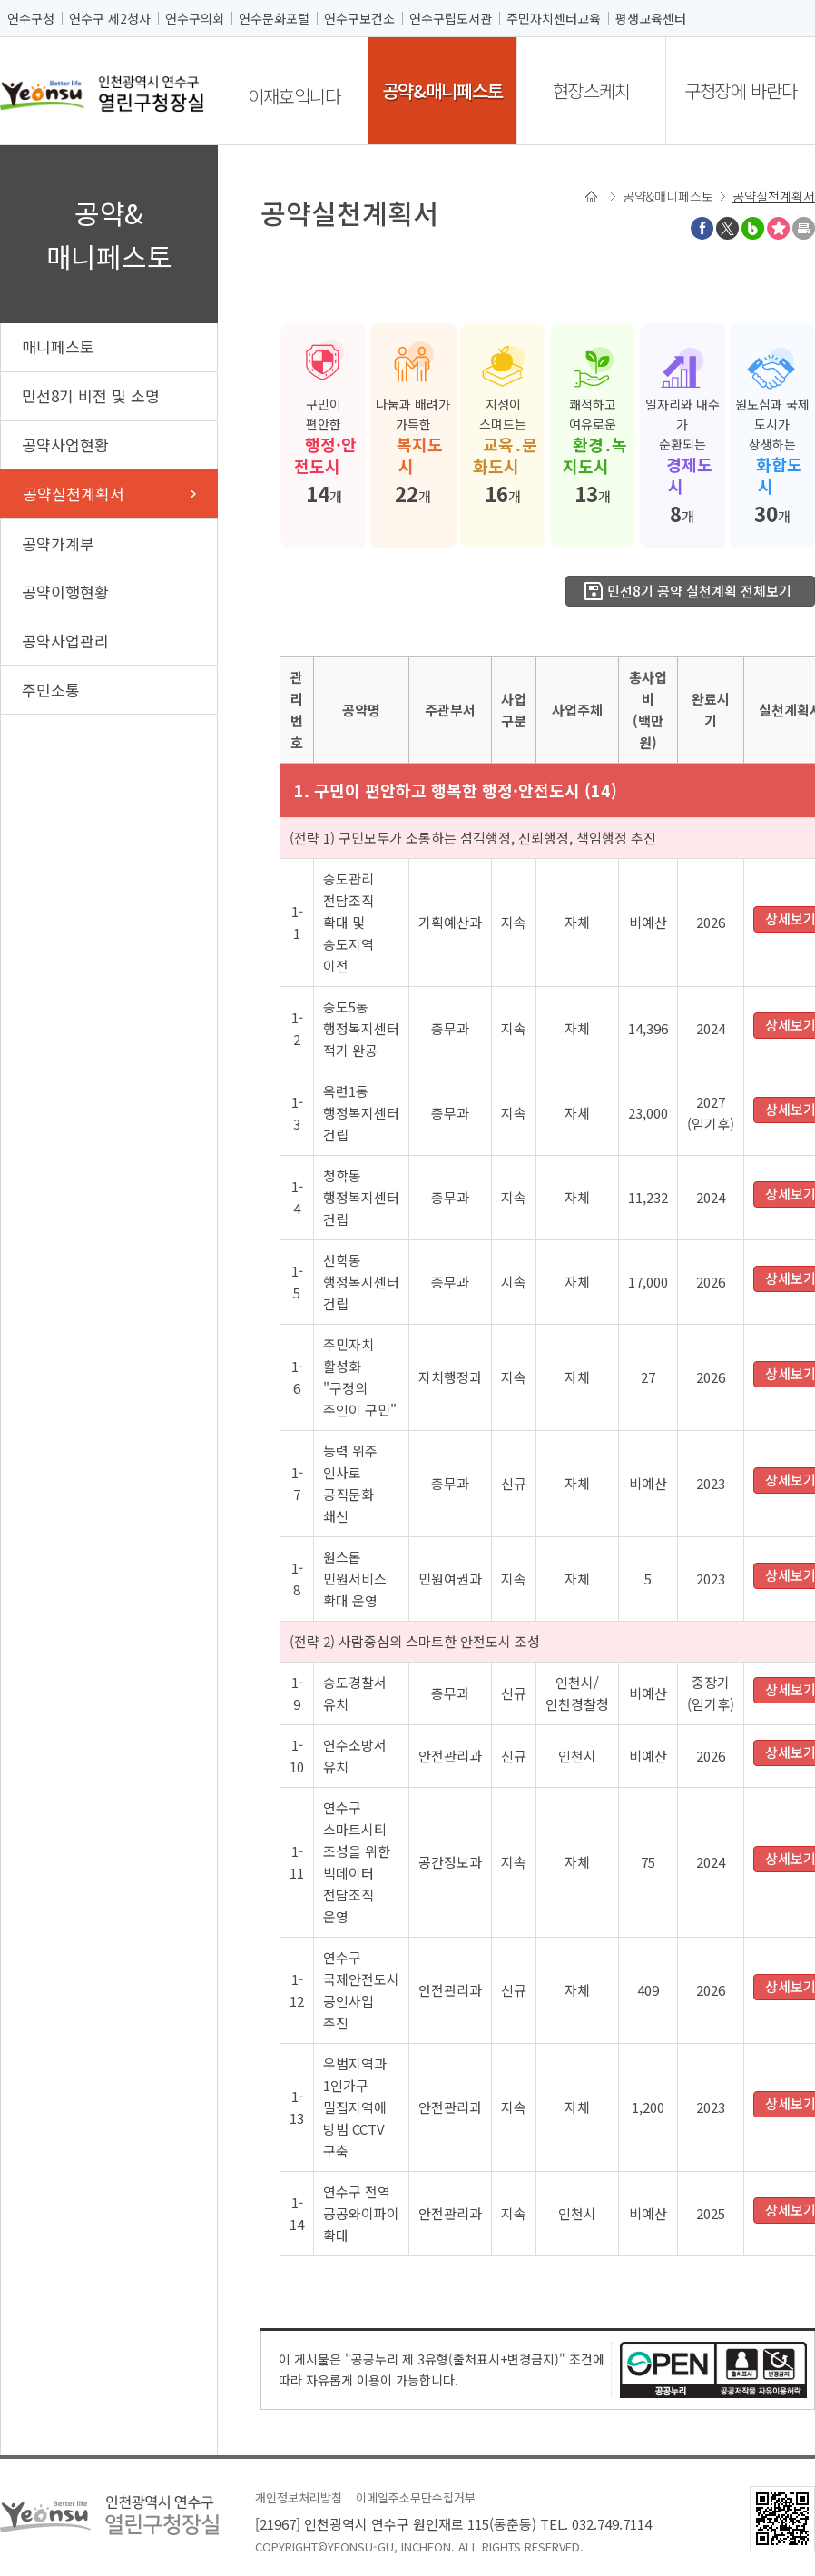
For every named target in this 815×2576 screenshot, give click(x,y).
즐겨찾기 (778, 228)
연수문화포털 (274, 18)
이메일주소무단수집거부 (416, 2497)
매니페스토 (58, 346)
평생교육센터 (650, 18)
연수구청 (30, 18)
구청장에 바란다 (740, 90)
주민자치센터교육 (553, 18)
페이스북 (702, 228)
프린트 (803, 228)
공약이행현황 (65, 591)
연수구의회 (194, 18)
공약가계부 (58, 543)
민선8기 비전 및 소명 (91, 395)
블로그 (752, 228)
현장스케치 (591, 90)
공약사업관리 (65, 640)
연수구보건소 (359, 18)
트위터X (727, 228)
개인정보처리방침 (298, 2497)
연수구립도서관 (450, 18)
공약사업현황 (65, 444)
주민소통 (51, 689)
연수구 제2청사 (110, 18)
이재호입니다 (294, 96)
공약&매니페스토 (442, 90)
